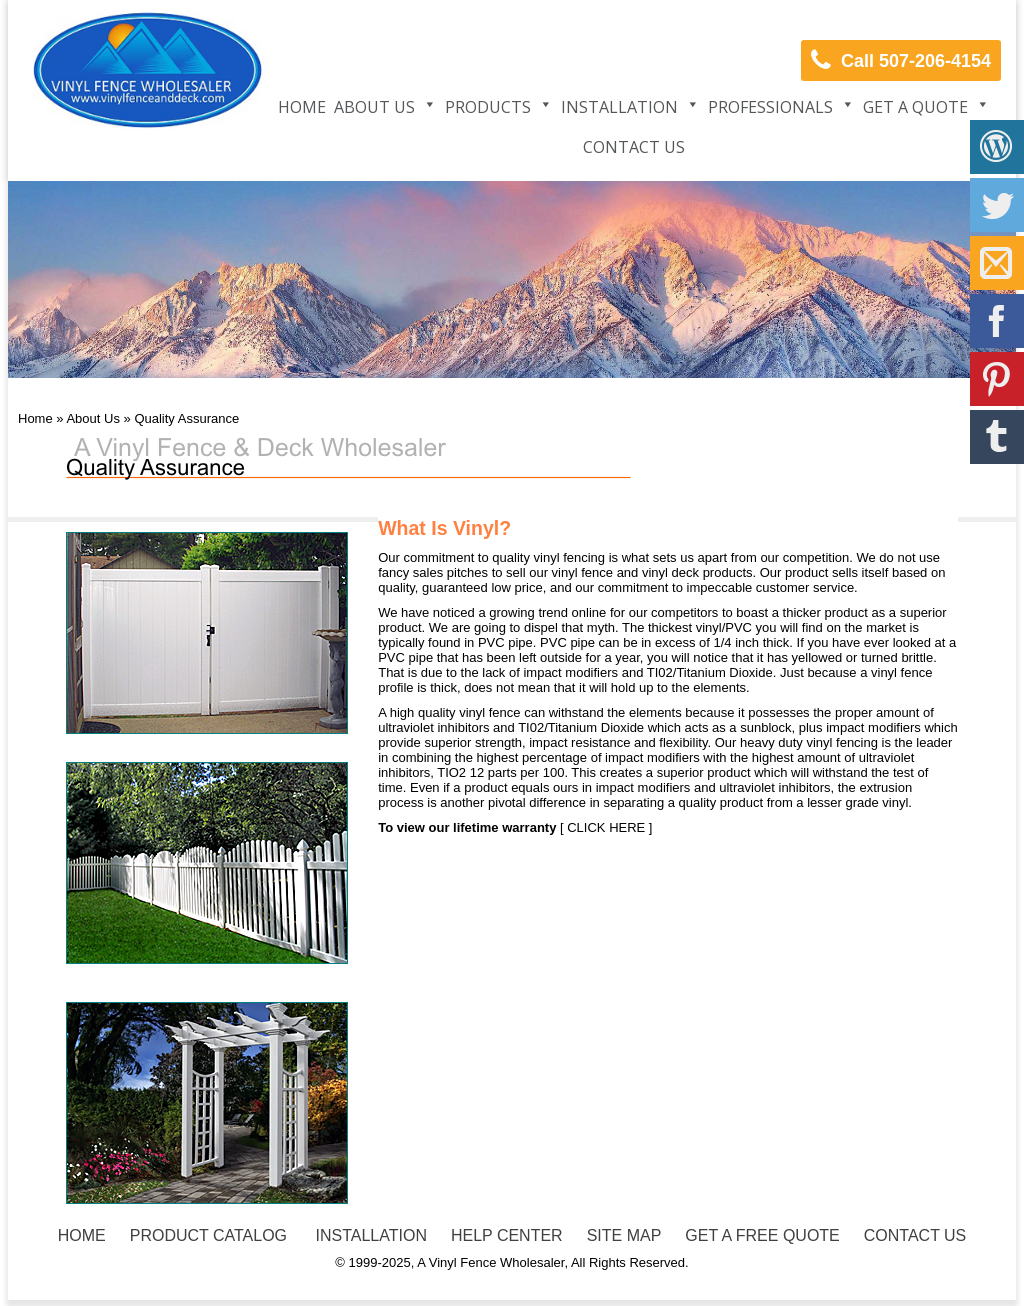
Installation (619, 107)
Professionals (770, 107)
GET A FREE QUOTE (762, 1235)
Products (488, 107)
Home (302, 107)
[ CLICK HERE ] (604, 827)
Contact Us (634, 147)
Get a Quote (915, 107)
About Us (374, 107)
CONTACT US (915, 1235)
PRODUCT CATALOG (208, 1235)
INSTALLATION (369, 1235)
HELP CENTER (507, 1235)
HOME (82, 1235)
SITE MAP (624, 1235)
